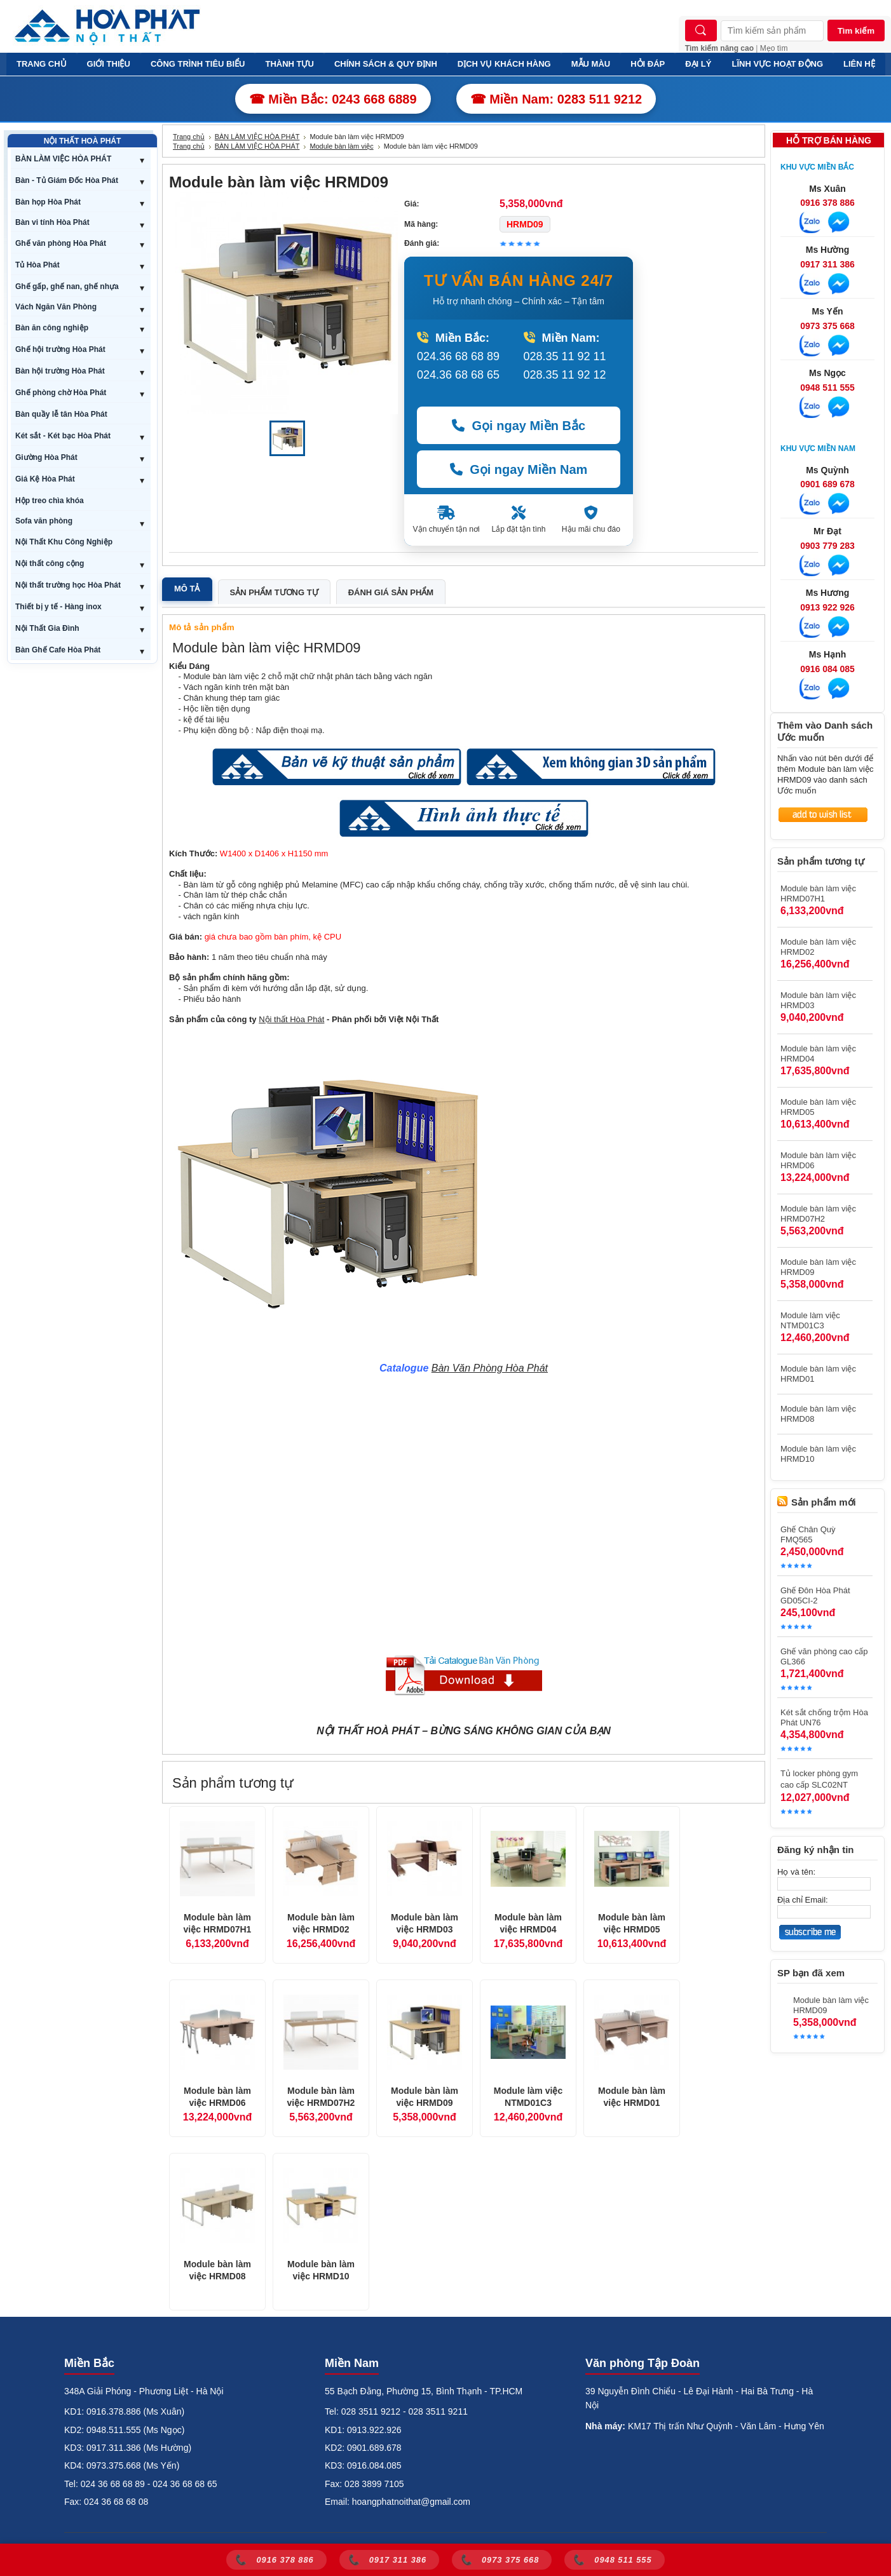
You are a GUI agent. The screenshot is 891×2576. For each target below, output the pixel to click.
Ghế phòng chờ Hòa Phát (60, 392)
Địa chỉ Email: (802, 1900)
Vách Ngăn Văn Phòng (56, 306)
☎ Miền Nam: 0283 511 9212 (556, 99)
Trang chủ (189, 136)
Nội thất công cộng (49, 563)
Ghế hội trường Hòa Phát (60, 349)
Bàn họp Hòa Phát (48, 202)
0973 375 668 (827, 326)
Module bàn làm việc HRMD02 (321, 1923)
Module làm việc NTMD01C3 (528, 2097)
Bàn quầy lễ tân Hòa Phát (61, 414)
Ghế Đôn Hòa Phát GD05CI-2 (815, 1595)
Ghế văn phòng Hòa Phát (60, 243)
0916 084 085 (827, 669)
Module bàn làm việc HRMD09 (424, 2097)
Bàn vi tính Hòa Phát (52, 222)
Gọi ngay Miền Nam (519, 469)
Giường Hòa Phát (46, 457)
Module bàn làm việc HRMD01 (631, 2097)
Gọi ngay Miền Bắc (518, 426)
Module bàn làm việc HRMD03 (424, 1923)
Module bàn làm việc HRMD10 (321, 2270)
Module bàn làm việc (341, 146)
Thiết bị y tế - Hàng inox (58, 606)
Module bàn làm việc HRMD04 (528, 1923)
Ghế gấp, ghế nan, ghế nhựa (67, 286)
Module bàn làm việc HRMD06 (217, 2097)
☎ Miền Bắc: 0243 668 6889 (333, 99)
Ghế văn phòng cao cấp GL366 (824, 1656)
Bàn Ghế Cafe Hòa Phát (57, 649)
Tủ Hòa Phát (37, 264)
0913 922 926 (827, 607)
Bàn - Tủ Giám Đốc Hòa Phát (66, 180)
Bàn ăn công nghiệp (51, 327)
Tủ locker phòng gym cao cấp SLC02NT (819, 1779)
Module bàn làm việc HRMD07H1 (218, 1923)
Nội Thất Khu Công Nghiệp (63, 541)
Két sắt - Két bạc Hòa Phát (63, 435)
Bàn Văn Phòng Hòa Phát (490, 1368)
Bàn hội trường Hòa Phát (60, 371)
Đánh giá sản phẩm (390, 592)
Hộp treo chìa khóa (49, 500)
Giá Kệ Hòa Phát (45, 479)
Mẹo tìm (774, 48)
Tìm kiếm (856, 31)
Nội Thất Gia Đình (47, 628)
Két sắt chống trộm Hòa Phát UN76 (824, 1717)
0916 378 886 (827, 203)
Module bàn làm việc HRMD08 (217, 2270)
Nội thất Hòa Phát (291, 1019)
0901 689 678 (827, 484)
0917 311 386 (827, 264)
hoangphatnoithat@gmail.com (411, 2502)
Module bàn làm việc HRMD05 (631, 1923)
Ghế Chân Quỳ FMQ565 (808, 1534)
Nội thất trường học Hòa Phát (68, 585)
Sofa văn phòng (43, 520)
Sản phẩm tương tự (274, 592)
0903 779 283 (827, 546)
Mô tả (187, 588)
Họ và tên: (796, 1872)
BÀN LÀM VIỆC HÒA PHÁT (63, 158)
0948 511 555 (827, 387)
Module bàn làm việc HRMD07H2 (321, 2097)
